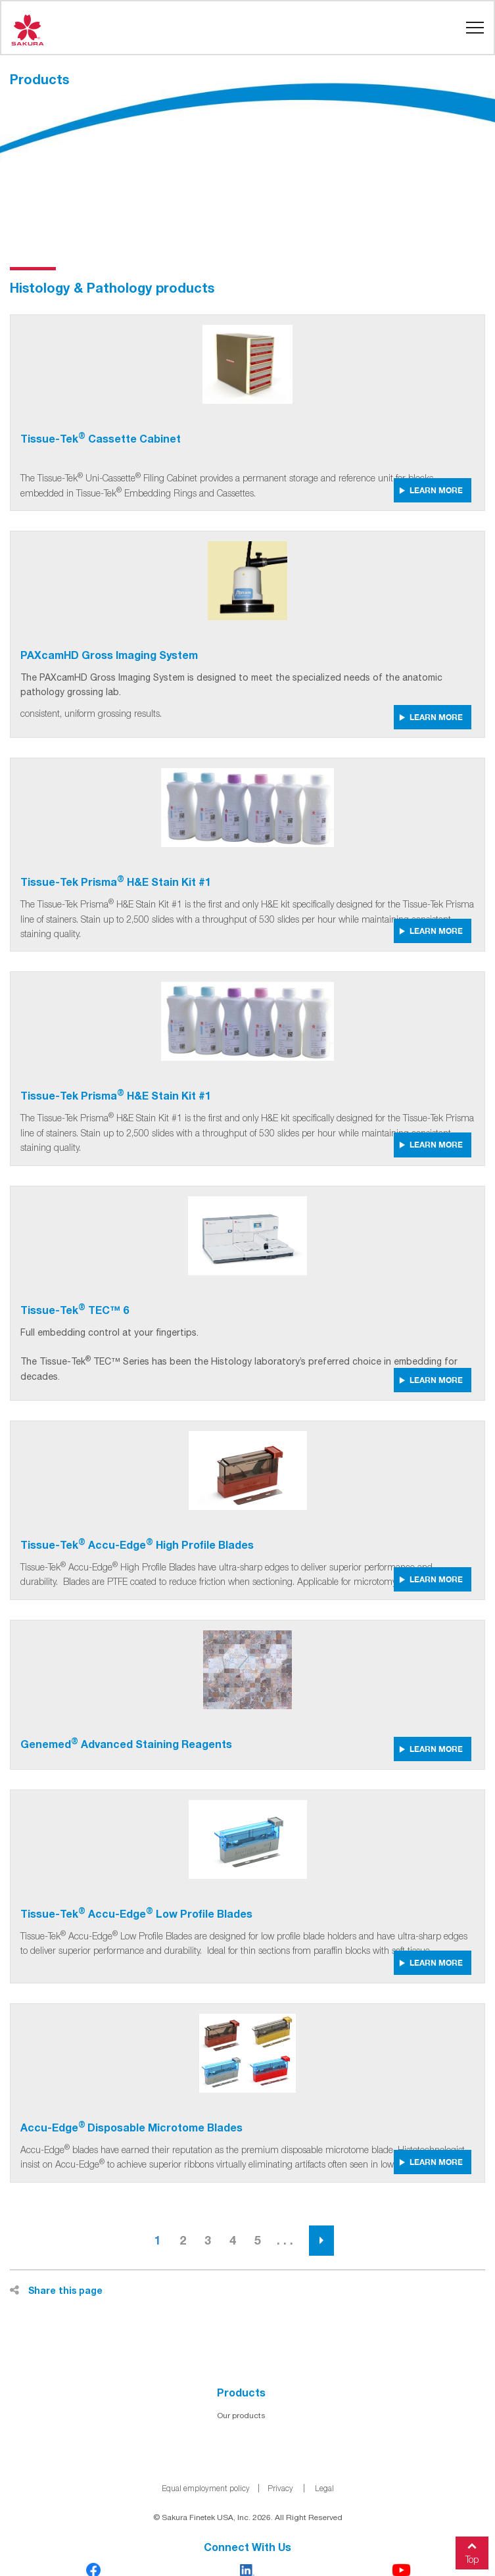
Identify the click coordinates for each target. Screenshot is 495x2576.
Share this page (56, 2290)
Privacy (280, 2488)
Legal (324, 2488)
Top (472, 2551)
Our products (241, 2415)
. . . (285, 2240)
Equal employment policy (206, 2488)
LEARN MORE (430, 490)
